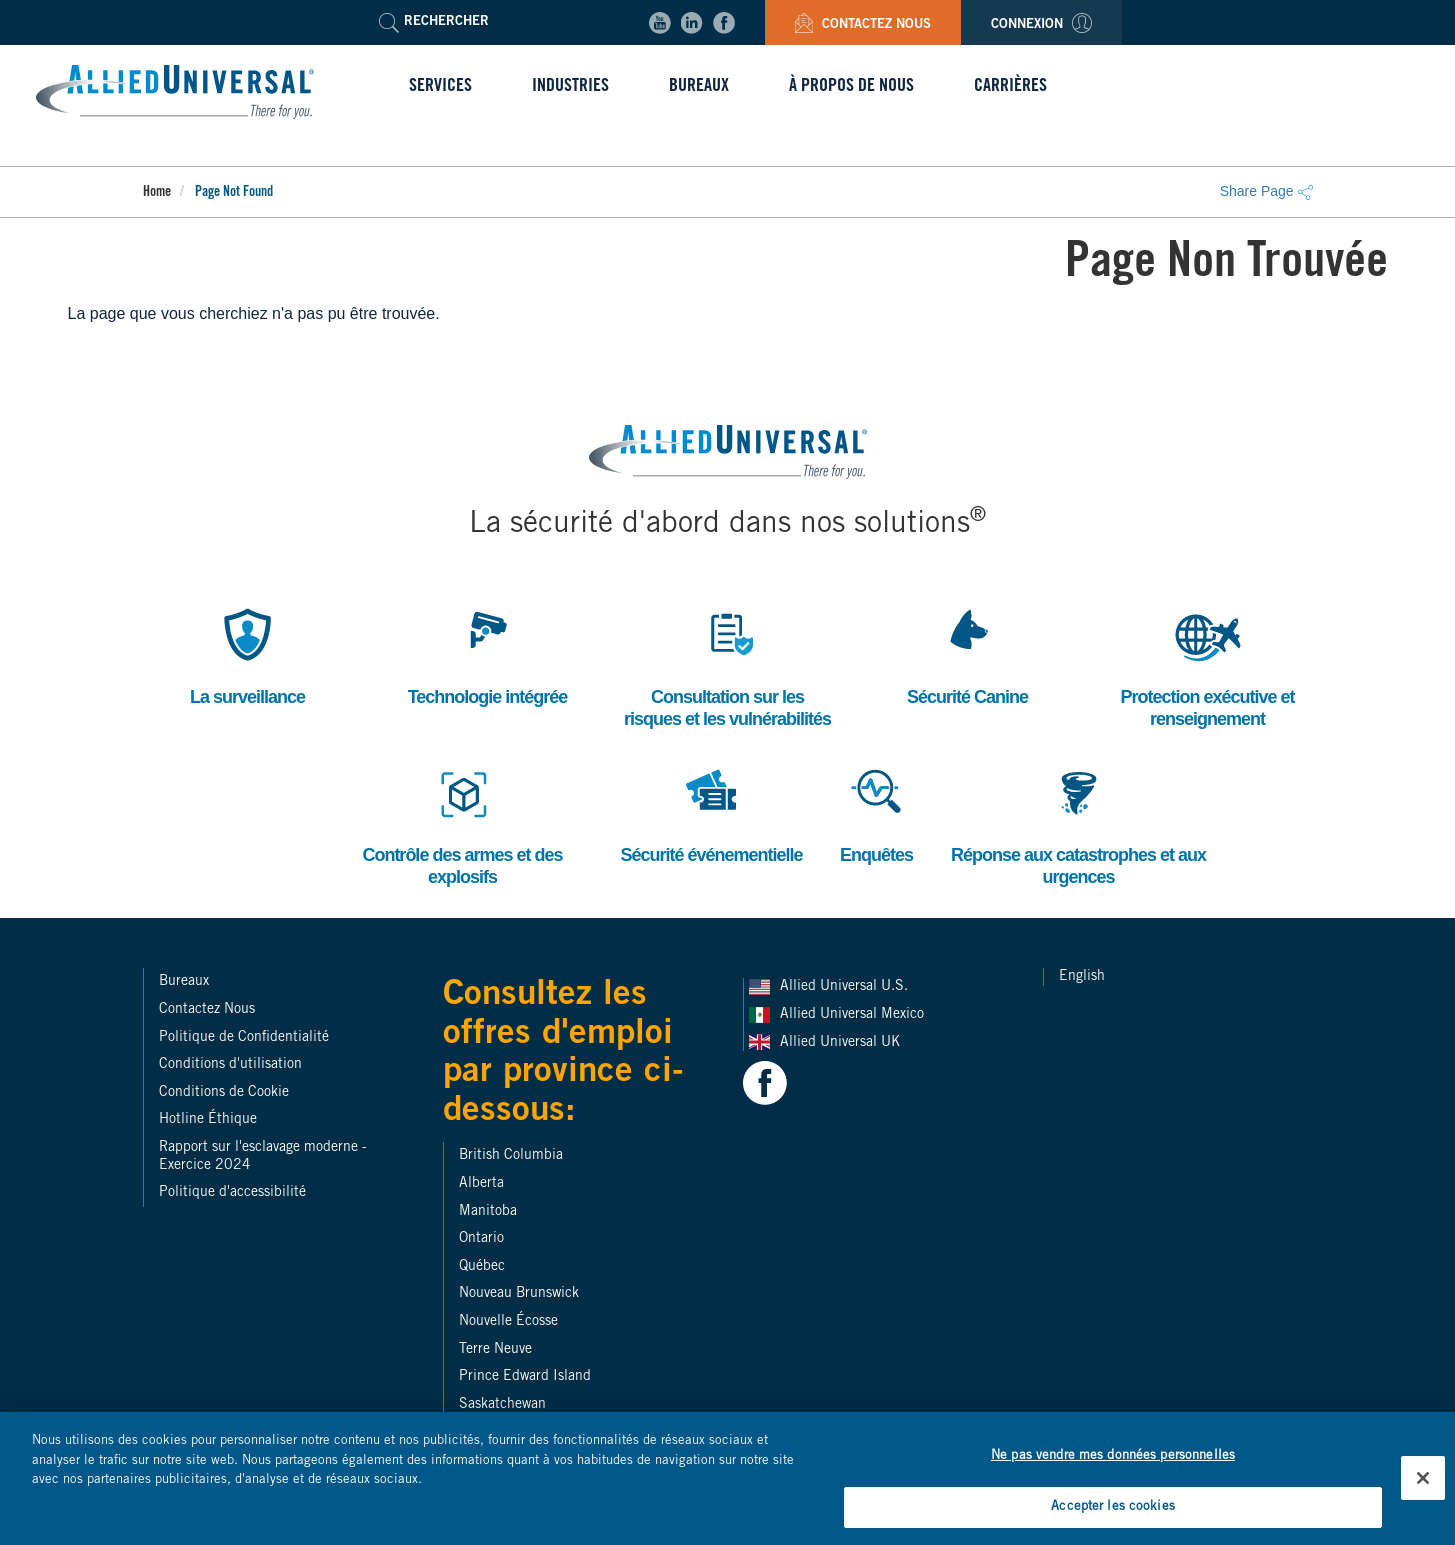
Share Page (1266, 191)
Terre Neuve (495, 1350)
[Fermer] (1423, 1489)
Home (157, 193)
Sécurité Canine (967, 654)
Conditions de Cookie (224, 1093)
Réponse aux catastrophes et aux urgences (1078, 823)
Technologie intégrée (488, 654)
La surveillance (247, 654)
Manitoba (488, 1212)
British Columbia (511, 1156)
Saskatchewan (502, 1405)
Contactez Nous (863, 25)
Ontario (481, 1239)
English (1082, 977)
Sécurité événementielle (711, 812)
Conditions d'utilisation (230, 1065)
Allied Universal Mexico (854, 1015)
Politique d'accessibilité (232, 1193)
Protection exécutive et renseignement (1207, 665)
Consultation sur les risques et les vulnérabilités (727, 665)
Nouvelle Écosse (508, 1322)
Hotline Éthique (208, 1120)
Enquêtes (877, 812)
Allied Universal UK (842, 1043)
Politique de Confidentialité (244, 1038)
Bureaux (184, 982)
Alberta (481, 1184)
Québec (482, 1267)
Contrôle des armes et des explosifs (462, 823)
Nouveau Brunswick (519, 1294)
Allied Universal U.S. (846, 987)
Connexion (1041, 25)
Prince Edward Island (525, 1377)
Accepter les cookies (1113, 1519)
